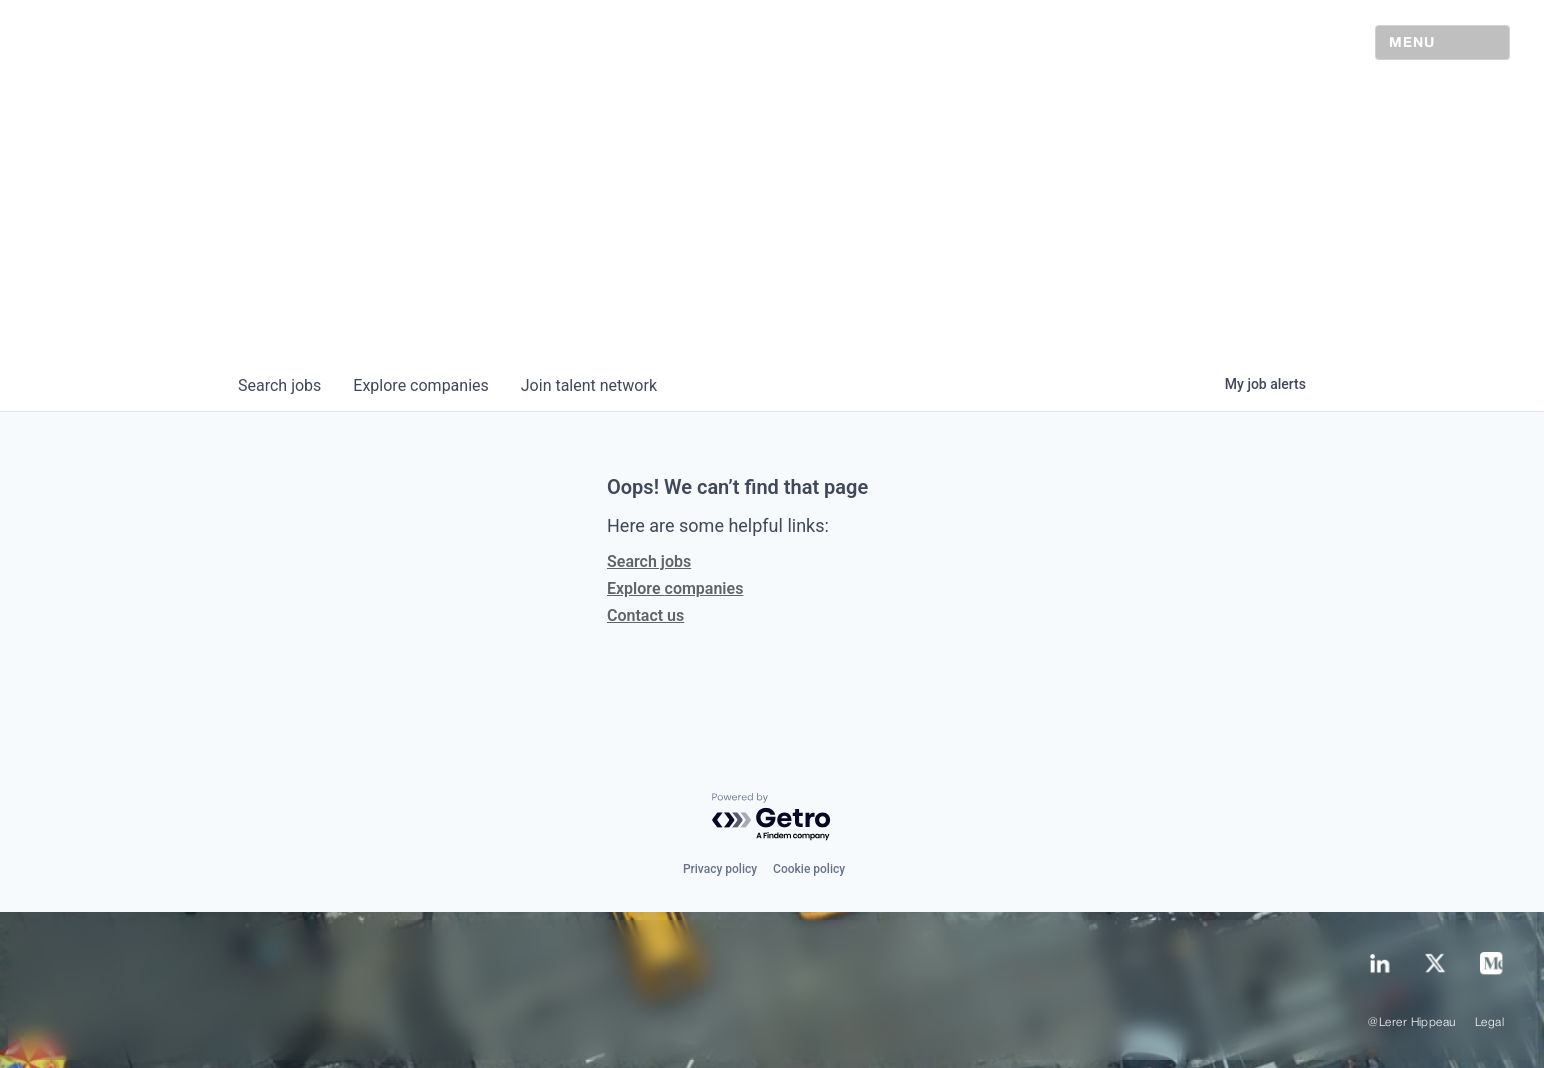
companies (420, 385)
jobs (279, 385)
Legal (1489, 1022)
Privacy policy (720, 869)
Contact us (645, 615)
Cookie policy (809, 869)
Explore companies (675, 588)
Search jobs (649, 561)
